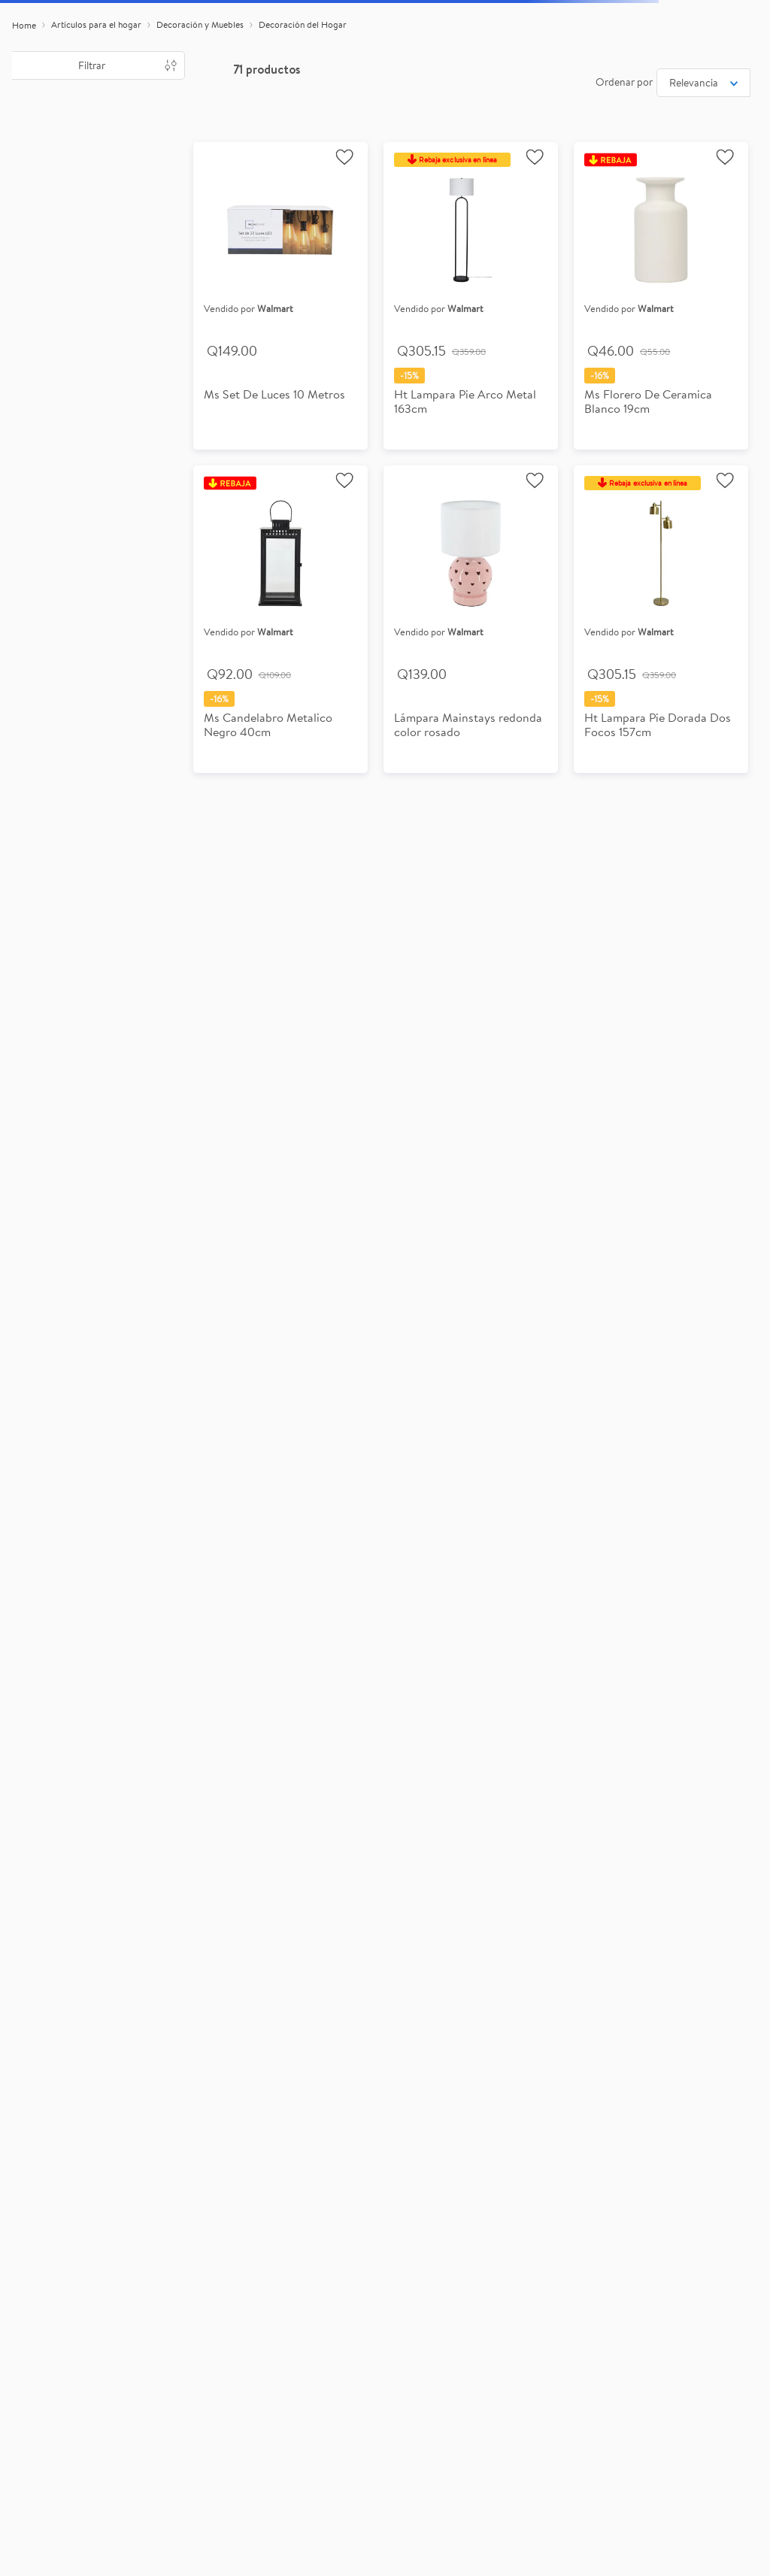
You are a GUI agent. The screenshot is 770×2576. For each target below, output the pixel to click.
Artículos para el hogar (96, 24)
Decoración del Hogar (303, 24)
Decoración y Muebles (200, 24)
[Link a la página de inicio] (24, 25)
